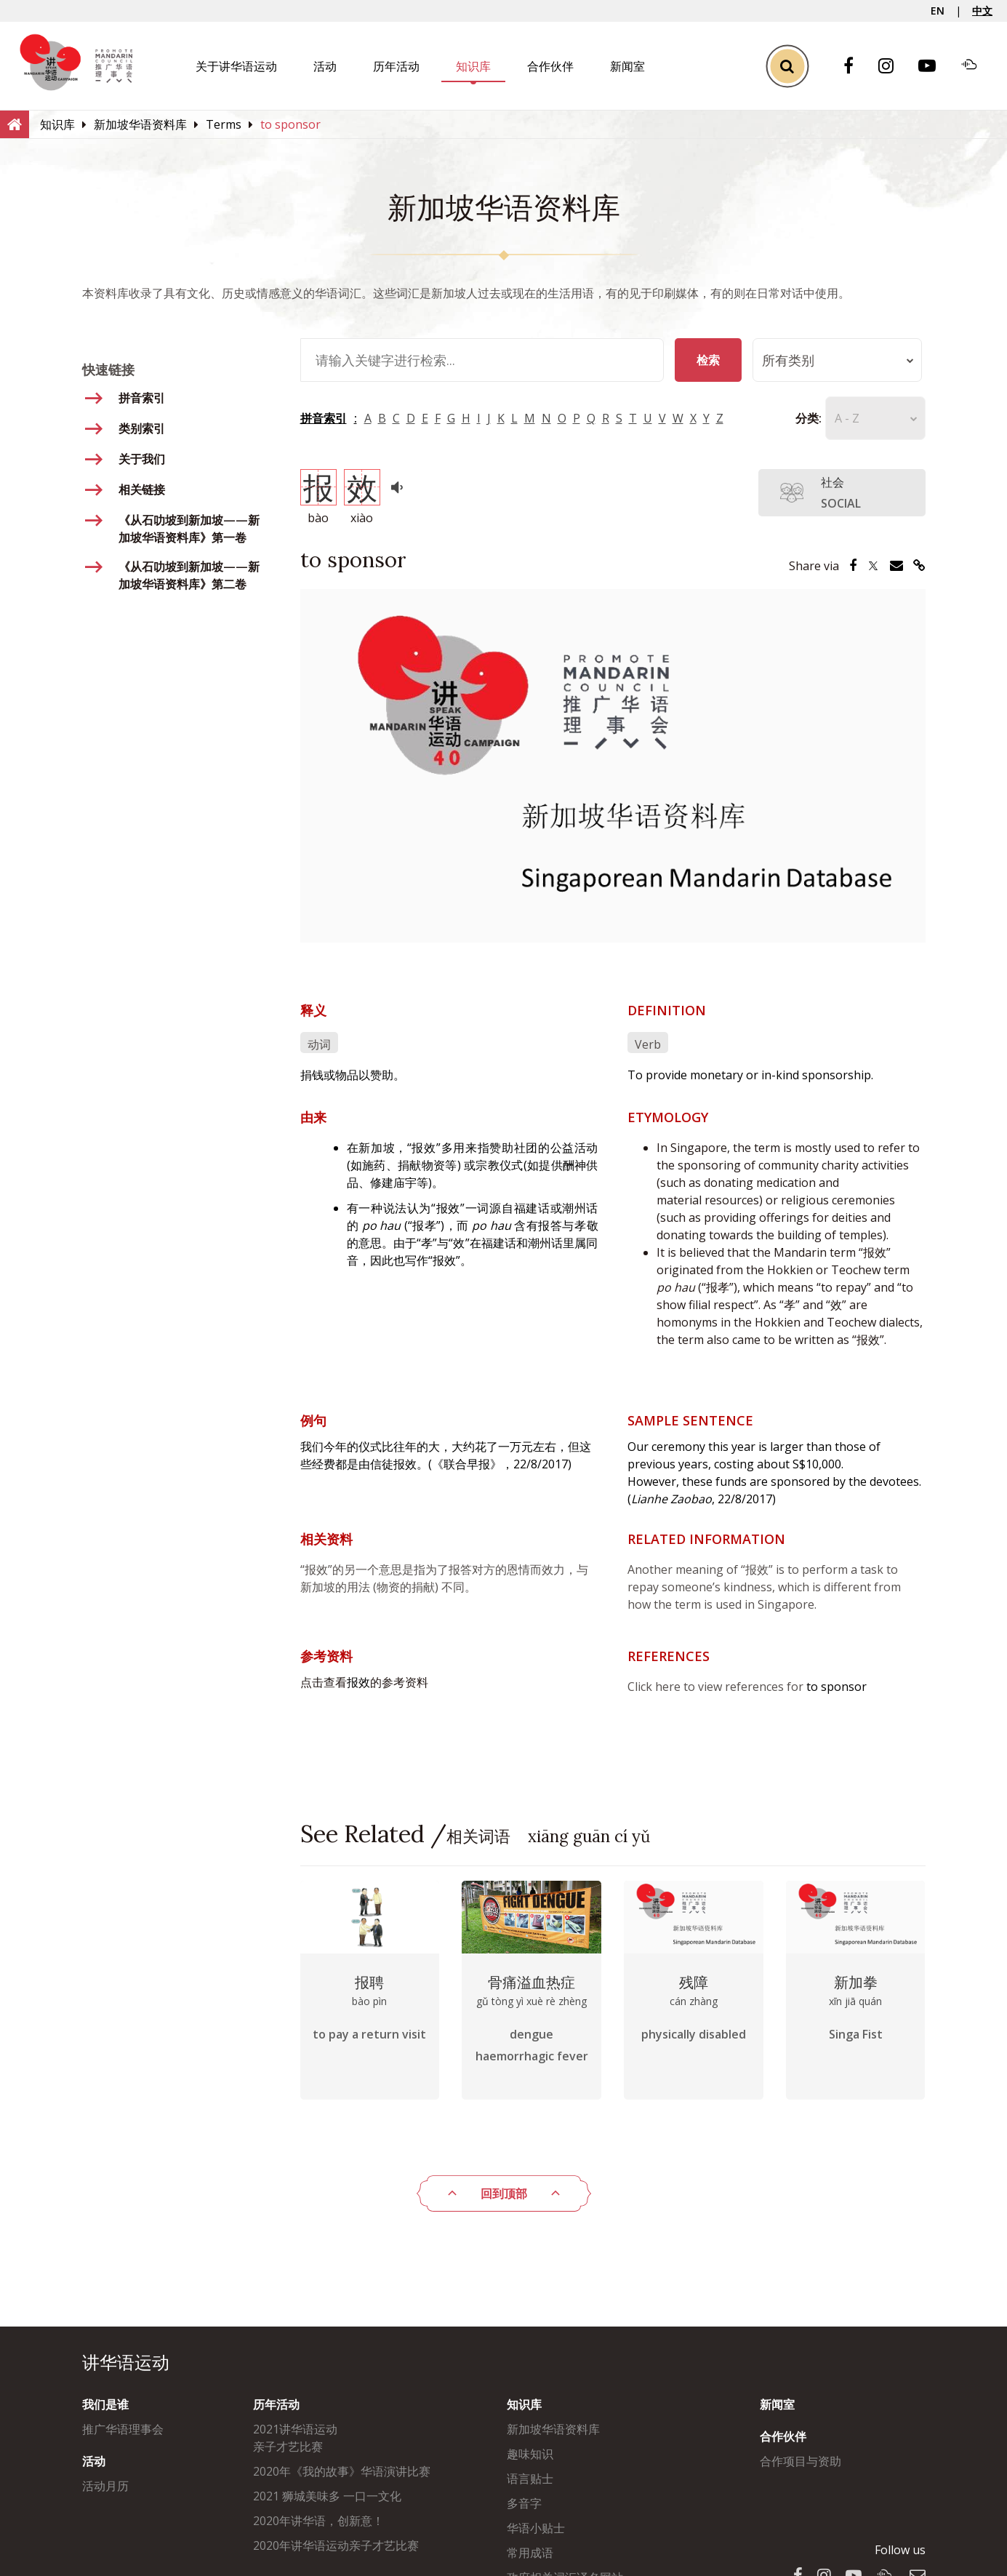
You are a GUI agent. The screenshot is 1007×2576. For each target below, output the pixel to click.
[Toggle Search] (787, 65)
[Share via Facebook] (852, 566)
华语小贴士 (536, 2528)
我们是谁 (105, 2404)
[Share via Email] (896, 566)
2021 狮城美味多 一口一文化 (327, 2496)
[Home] (14, 123)
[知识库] (57, 124)
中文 (982, 10)
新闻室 (627, 66)
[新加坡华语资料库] (140, 124)
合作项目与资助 (800, 2461)
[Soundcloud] (976, 66)
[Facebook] (855, 66)
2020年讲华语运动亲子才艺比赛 (336, 2545)
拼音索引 (323, 418)
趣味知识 (530, 2454)
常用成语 (530, 2553)
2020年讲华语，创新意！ (318, 2521)
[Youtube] (934, 66)
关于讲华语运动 (236, 66)
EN (937, 10)
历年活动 (396, 66)
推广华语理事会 (123, 2429)
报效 (358, 1682)
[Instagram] (893, 66)
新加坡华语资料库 (553, 2429)
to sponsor (836, 1687)
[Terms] (223, 124)
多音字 (524, 2503)
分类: (800, 418)
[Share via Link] (919, 566)
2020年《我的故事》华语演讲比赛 (341, 2471)
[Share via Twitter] (873, 566)
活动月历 (105, 2486)
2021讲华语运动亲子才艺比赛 (295, 2438)
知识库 (473, 66)
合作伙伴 (550, 66)
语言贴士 (530, 2479)
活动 (325, 66)
